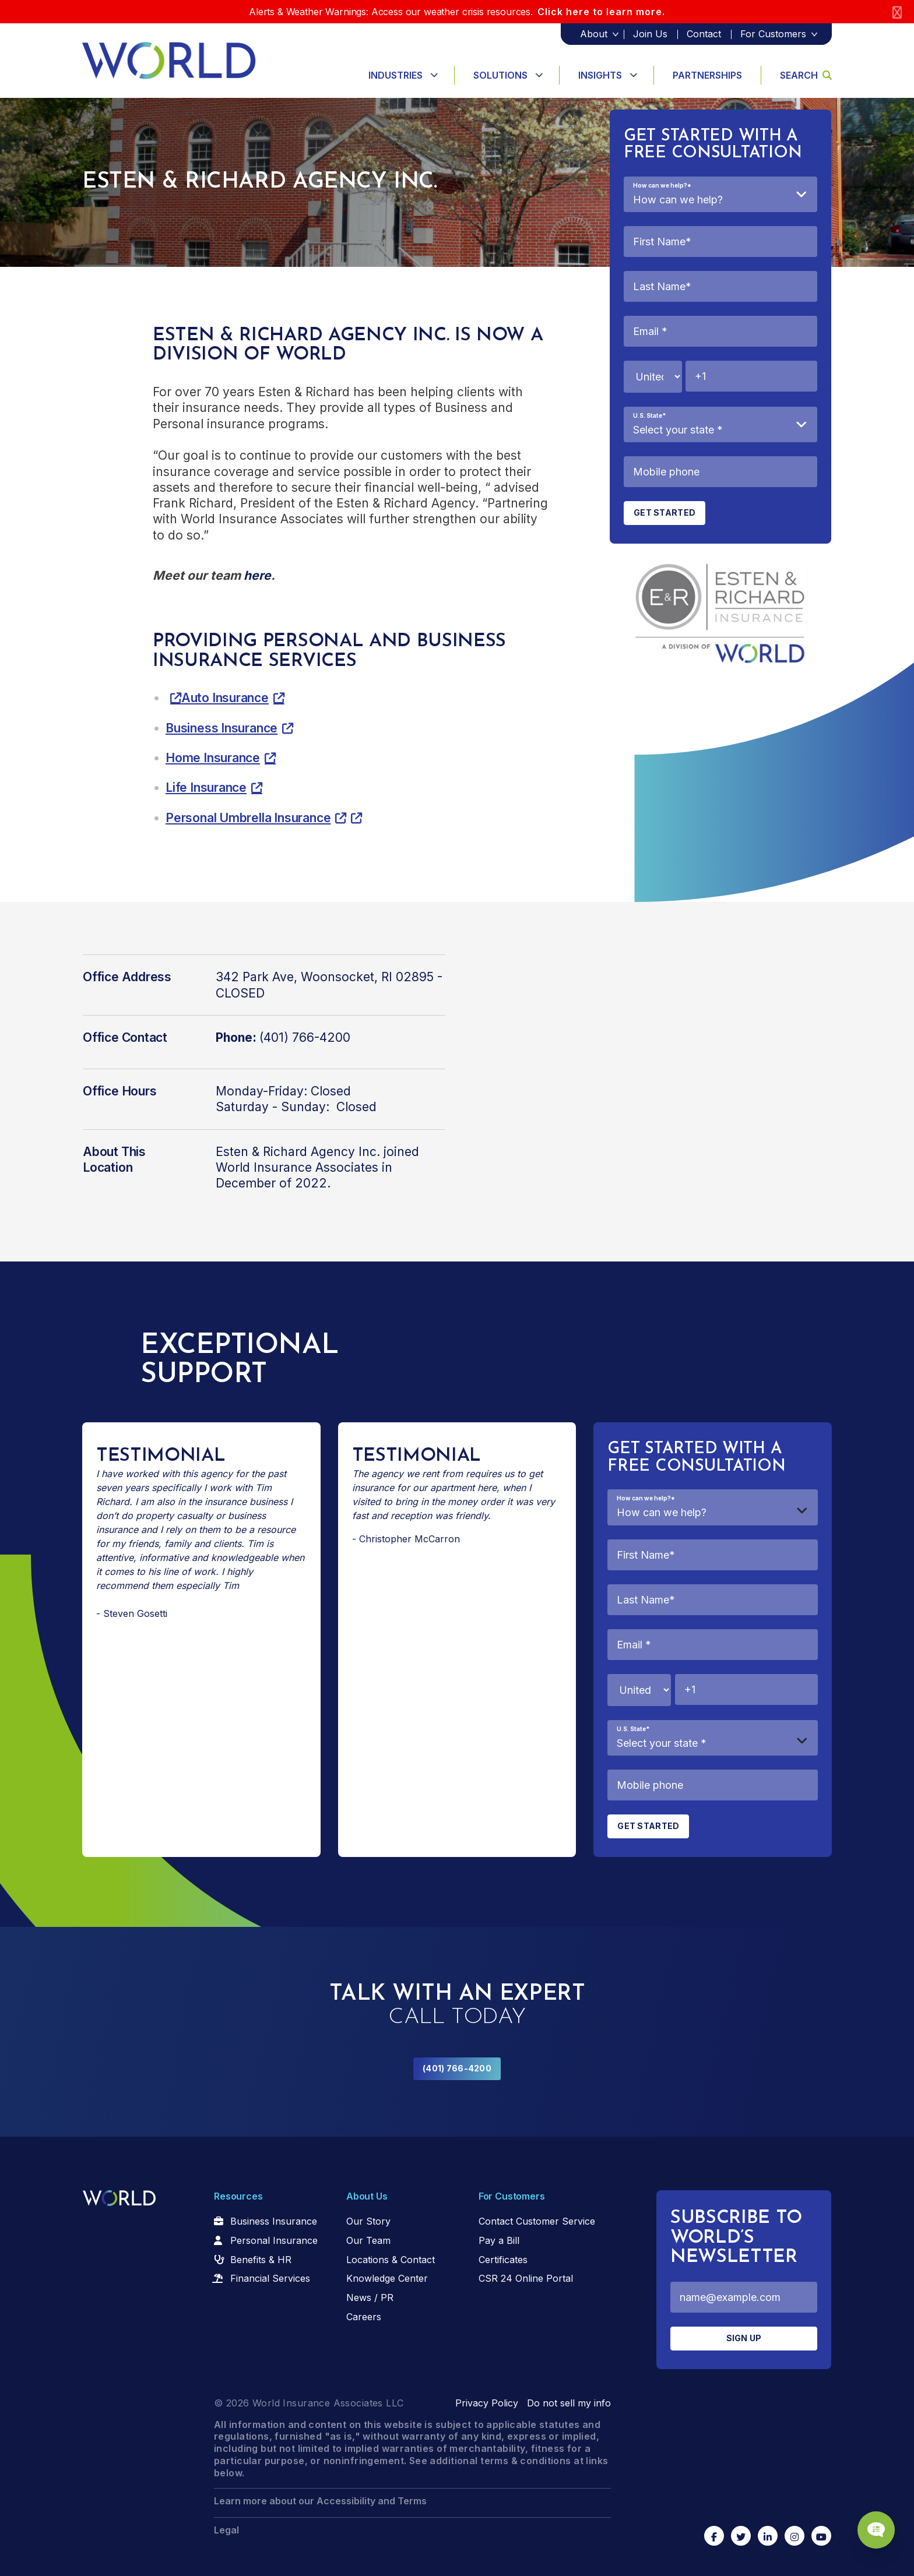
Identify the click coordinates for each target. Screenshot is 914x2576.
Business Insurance (221, 728)
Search (806, 75)
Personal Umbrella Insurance (248, 817)
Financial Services (270, 2278)
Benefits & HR (260, 2259)
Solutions (500, 75)
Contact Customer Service (537, 2221)
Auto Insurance (225, 697)
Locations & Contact (390, 2259)
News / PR (369, 2297)
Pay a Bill (499, 2240)
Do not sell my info (569, 2403)
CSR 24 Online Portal (526, 2278)
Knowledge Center (387, 2278)
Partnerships (707, 75)
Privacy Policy (486, 2403)
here (257, 575)
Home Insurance (213, 757)
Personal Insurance (274, 2240)
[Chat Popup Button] (872, 2524)
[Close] (897, 11)
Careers (363, 2317)
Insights (600, 75)
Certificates (503, 2259)
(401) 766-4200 (457, 2068)
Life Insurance (206, 787)
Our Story (368, 2221)
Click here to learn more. (601, 11)
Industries (395, 75)
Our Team (368, 2240)
